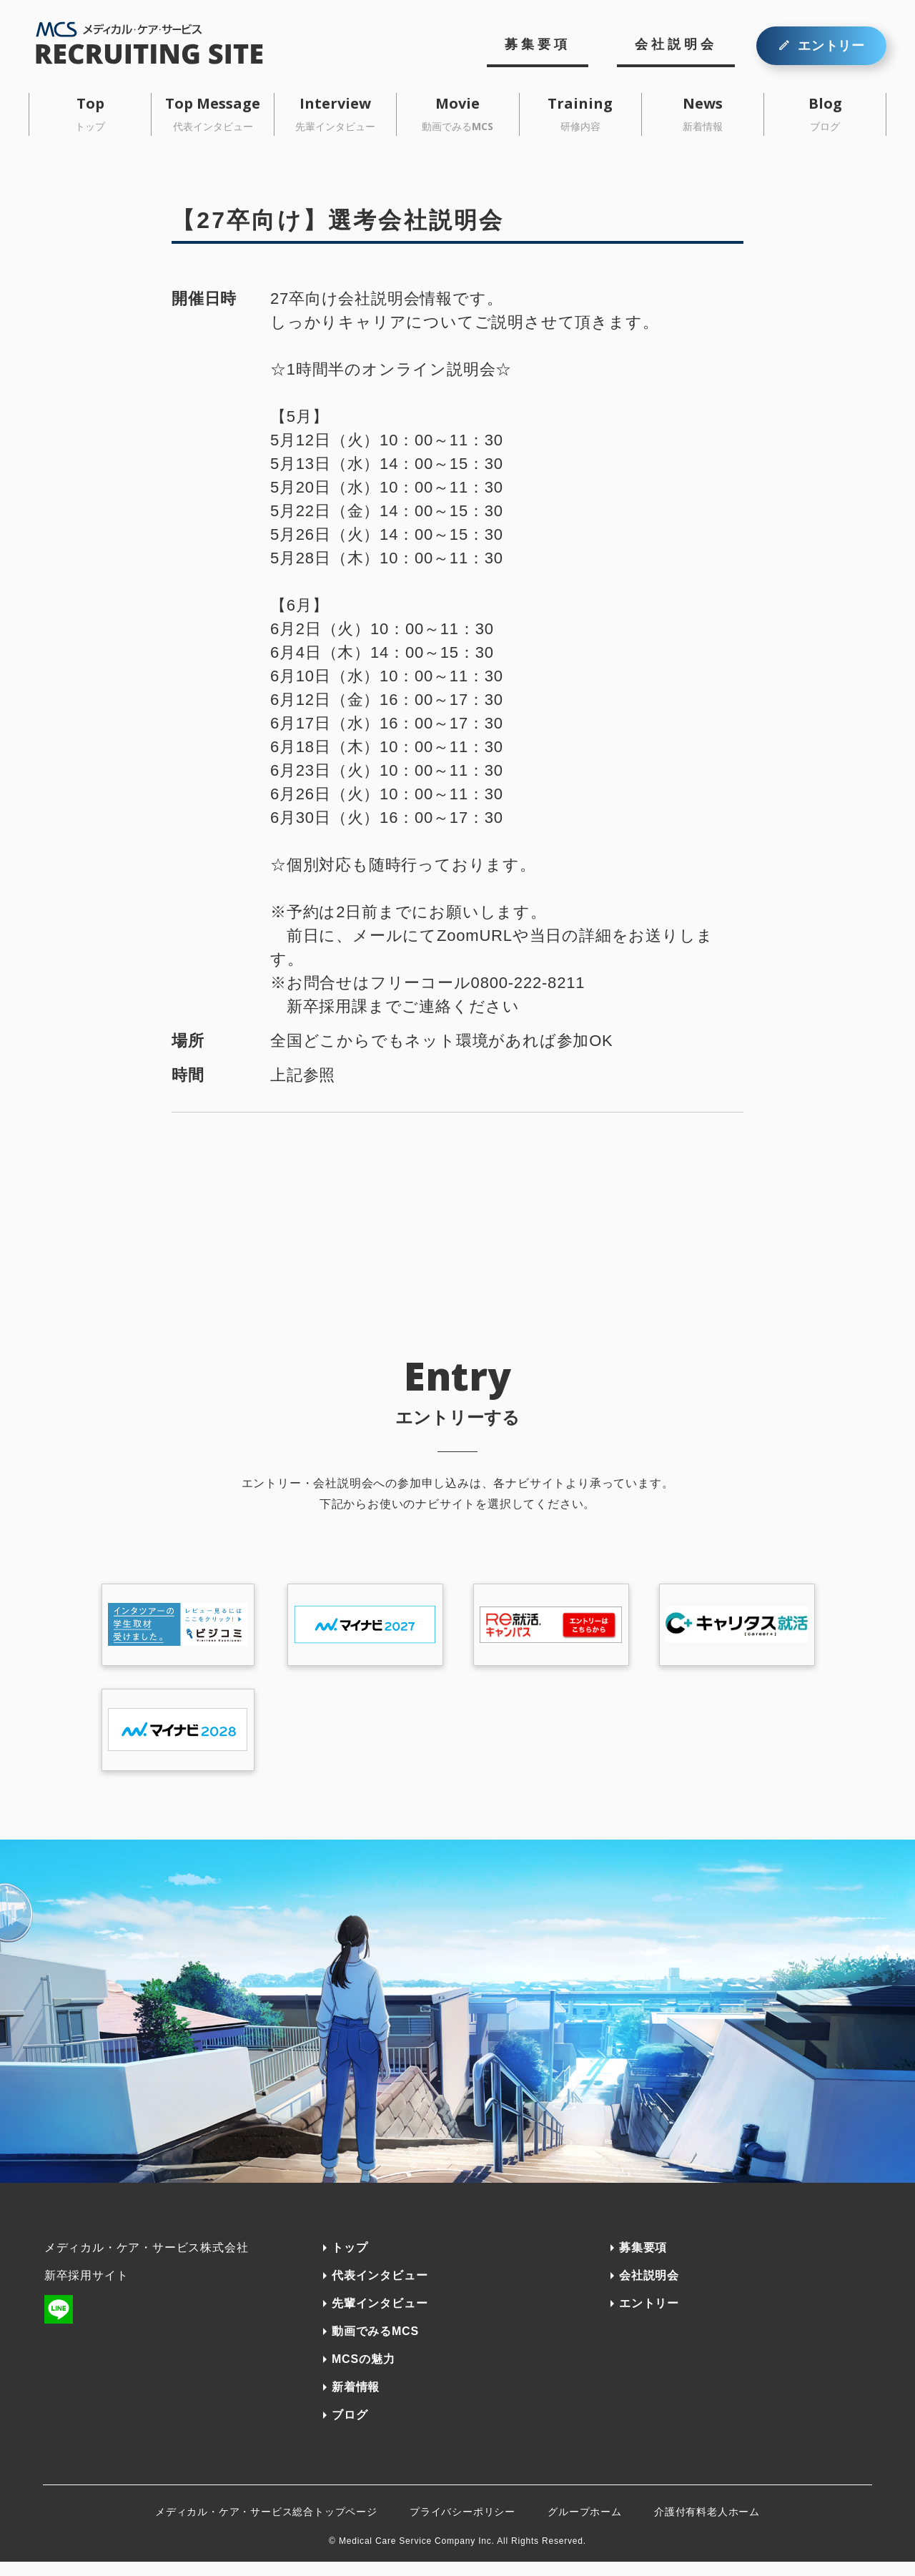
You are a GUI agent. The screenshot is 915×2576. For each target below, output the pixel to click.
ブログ (349, 2429)
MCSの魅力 (363, 2373)
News (703, 113)
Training (580, 113)
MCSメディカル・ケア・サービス (163, 42)
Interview (335, 113)
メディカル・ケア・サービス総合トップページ (266, 2526)
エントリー (831, 46)
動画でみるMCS (375, 2345)
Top (90, 113)
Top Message (212, 113)
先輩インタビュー (379, 2317)
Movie (457, 113)
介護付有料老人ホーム (707, 2526)
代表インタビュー (379, 2290)
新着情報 (356, 2401)
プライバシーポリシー (462, 2526)
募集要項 (537, 44)
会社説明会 (676, 44)
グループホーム (585, 2526)
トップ (349, 2262)
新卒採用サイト (86, 2290)
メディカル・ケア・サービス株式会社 (146, 2262)
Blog (825, 113)
